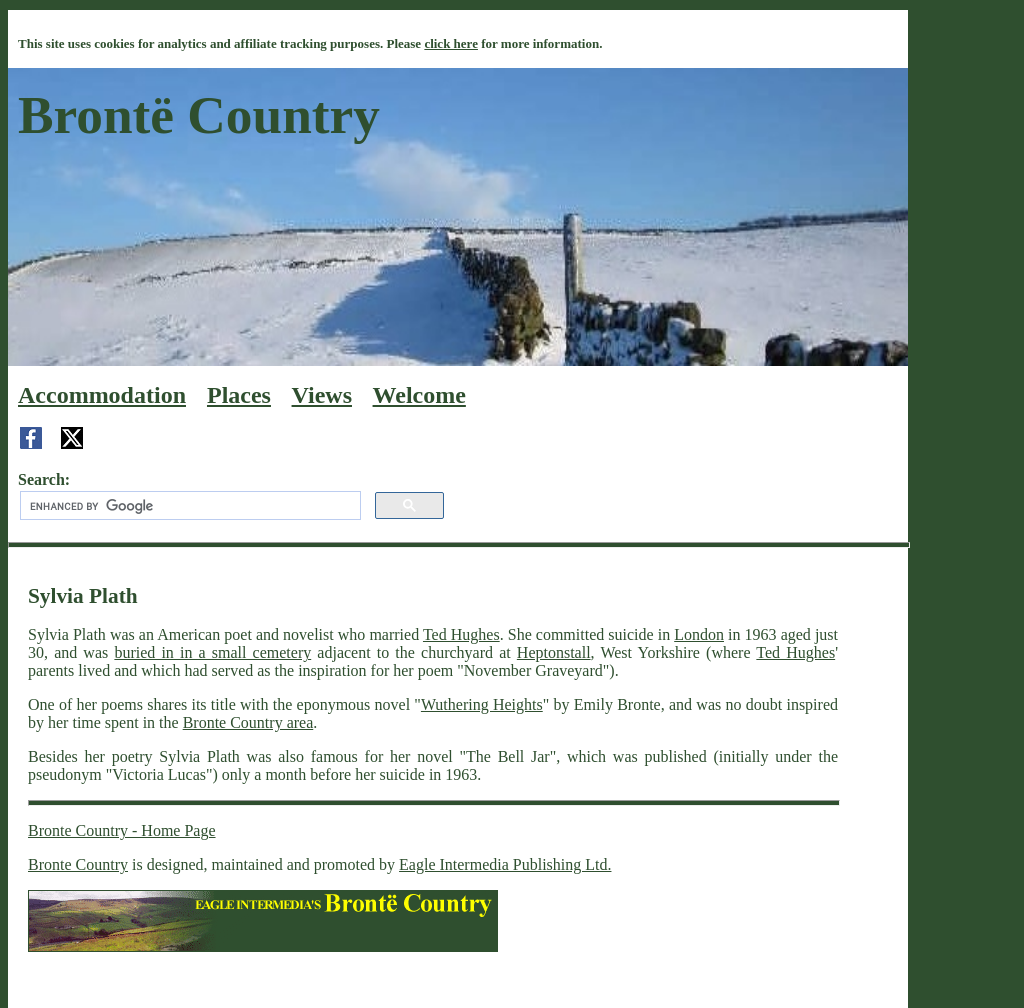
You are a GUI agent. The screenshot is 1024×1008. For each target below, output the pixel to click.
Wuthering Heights (482, 704)
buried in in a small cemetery (212, 652)
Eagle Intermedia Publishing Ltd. (505, 864)
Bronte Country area (248, 722)
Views (322, 395)
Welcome (419, 395)
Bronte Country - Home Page (122, 830)
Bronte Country (78, 864)
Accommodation (102, 395)
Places (239, 395)
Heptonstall (554, 652)
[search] (188, 506)
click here (451, 43)
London (699, 634)
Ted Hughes (461, 634)
